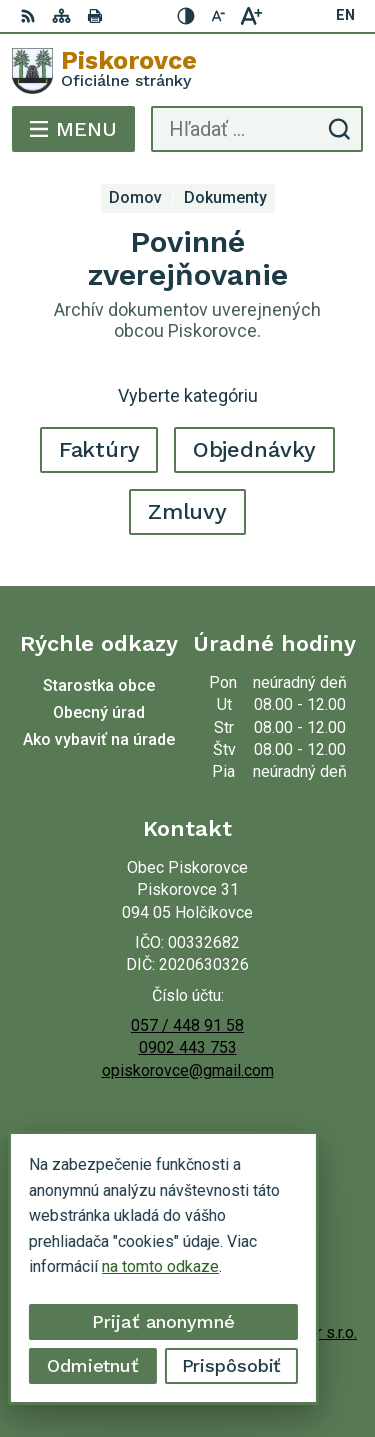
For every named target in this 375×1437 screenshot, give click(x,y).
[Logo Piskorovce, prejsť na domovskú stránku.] (187, 71)
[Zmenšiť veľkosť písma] (219, 16)
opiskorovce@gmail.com (188, 1070)
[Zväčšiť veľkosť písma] (251, 16)
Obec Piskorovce (246, 1357)
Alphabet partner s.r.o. (282, 1332)
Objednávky (255, 449)
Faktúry (99, 449)
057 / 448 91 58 (187, 1025)
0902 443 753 (188, 1047)
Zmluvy (187, 511)
